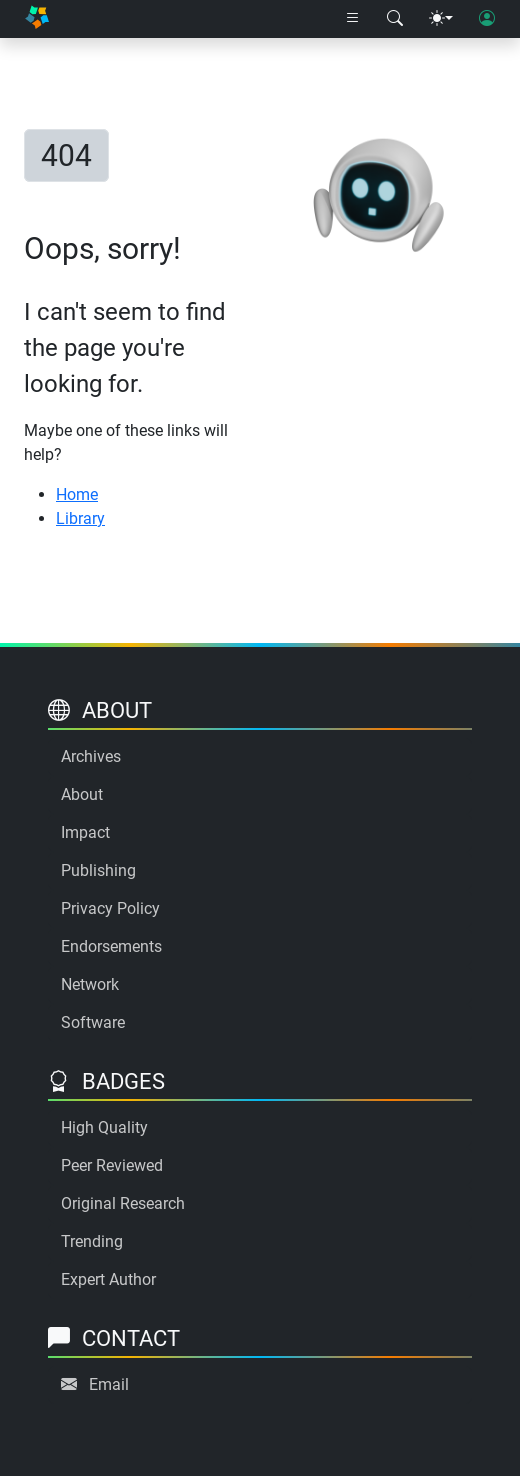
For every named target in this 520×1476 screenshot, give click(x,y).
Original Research (123, 1203)
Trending (92, 1241)
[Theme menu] (441, 19)
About (82, 794)
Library (80, 518)
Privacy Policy (110, 908)
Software (93, 1022)
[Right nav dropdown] (353, 19)
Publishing (98, 870)
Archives (91, 756)
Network (90, 984)
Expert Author (108, 1279)
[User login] (487, 19)
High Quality (104, 1127)
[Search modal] (395, 19)
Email (109, 1384)
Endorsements (111, 946)
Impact (85, 832)
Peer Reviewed (112, 1165)
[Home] (37, 19)
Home (77, 494)
